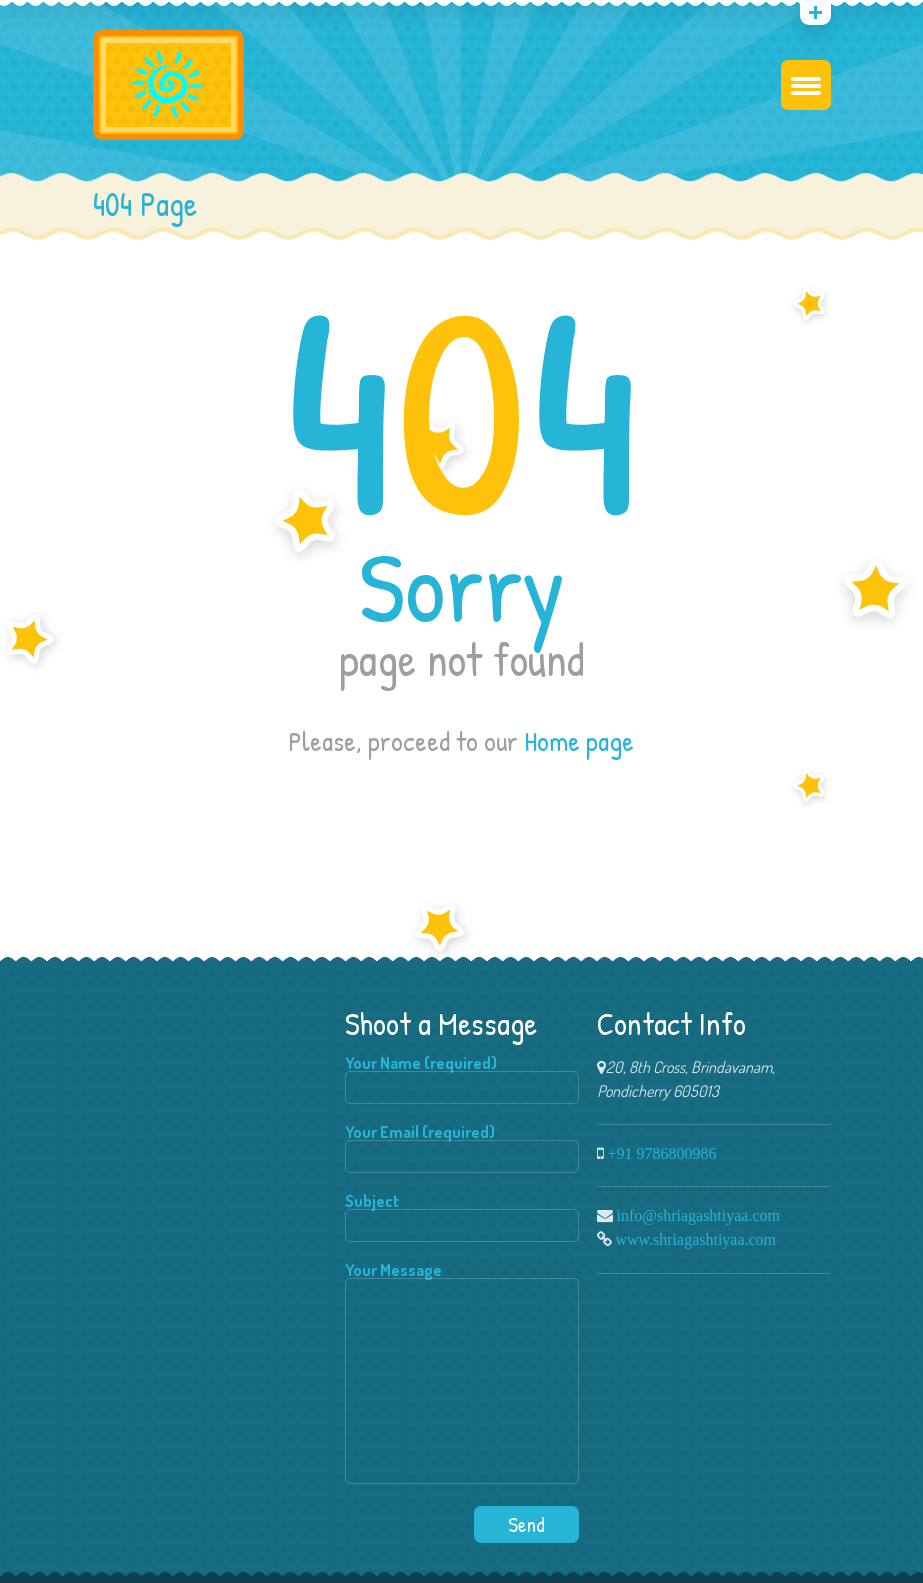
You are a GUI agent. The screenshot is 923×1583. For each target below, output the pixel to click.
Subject (462, 1217)
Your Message (462, 1374)
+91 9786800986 (662, 1153)
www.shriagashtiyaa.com (696, 1239)
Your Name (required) (462, 1079)
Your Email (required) (462, 1148)
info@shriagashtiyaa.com (698, 1215)
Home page (579, 741)
